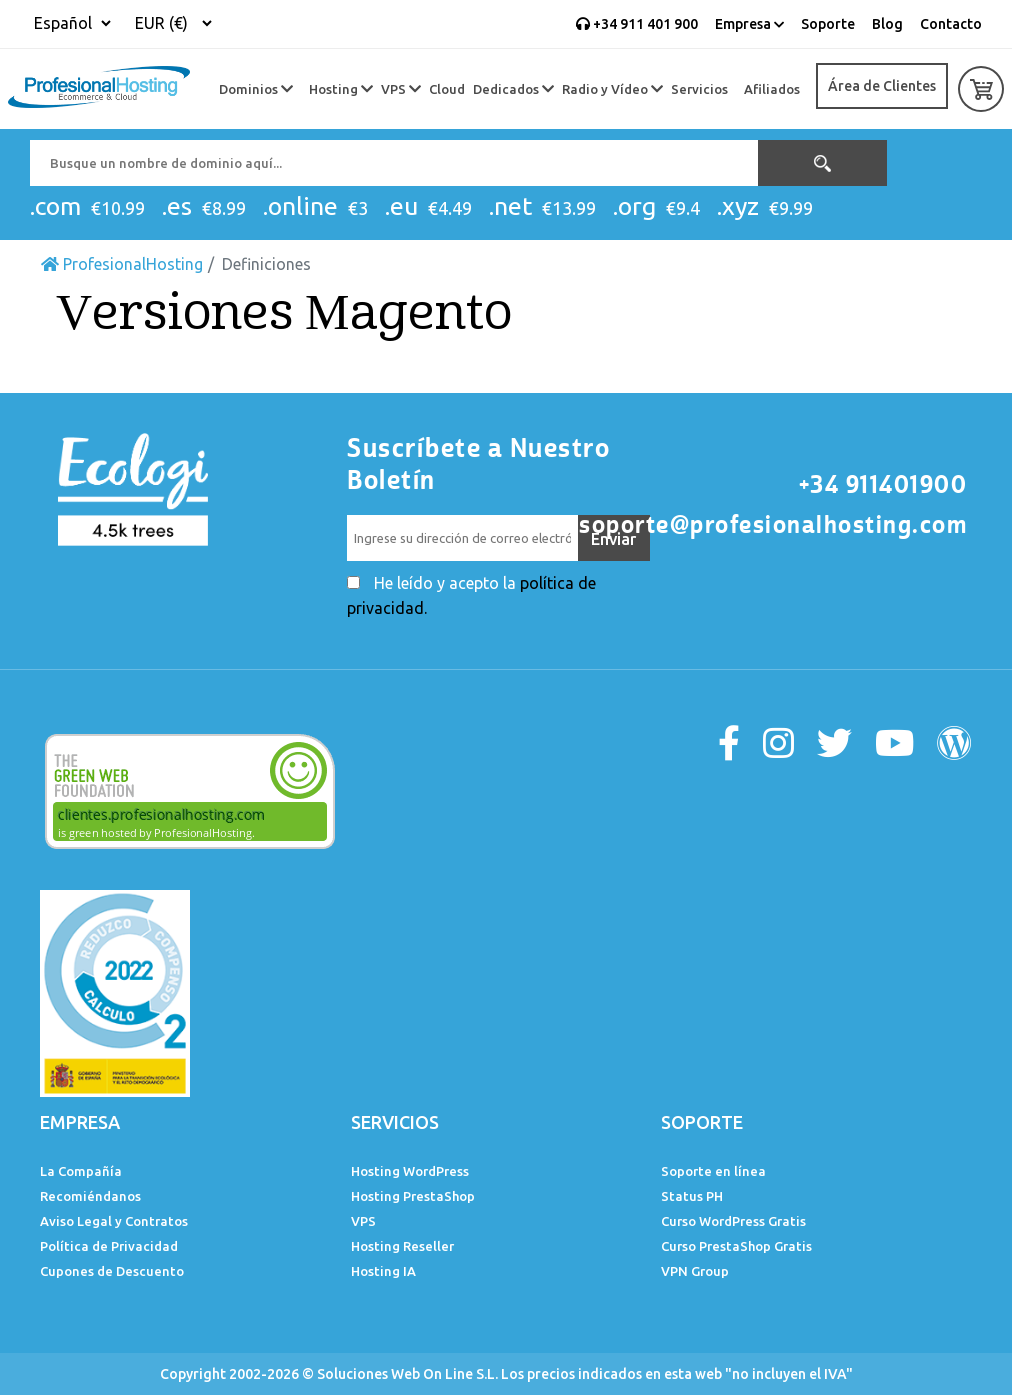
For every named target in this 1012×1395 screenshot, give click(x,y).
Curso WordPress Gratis (733, 1221)
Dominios (256, 89)
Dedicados (513, 89)
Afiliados (772, 89)
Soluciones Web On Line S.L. (407, 1374)
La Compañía (81, 1171)
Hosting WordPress (410, 1171)
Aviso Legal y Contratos (114, 1221)
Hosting (341, 89)
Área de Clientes (882, 86)
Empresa (749, 24)
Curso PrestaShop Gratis (736, 1246)
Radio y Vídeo (612, 89)
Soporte (828, 24)
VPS (401, 89)
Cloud (447, 89)
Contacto (951, 24)
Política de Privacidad (109, 1246)
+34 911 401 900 (637, 24)
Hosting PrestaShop (413, 1196)
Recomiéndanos (90, 1196)
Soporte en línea (713, 1171)
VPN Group (695, 1271)
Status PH (692, 1196)
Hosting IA (383, 1271)
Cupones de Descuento (112, 1271)
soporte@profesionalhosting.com (773, 525)
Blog (887, 24)
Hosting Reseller (402, 1246)
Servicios (699, 89)
